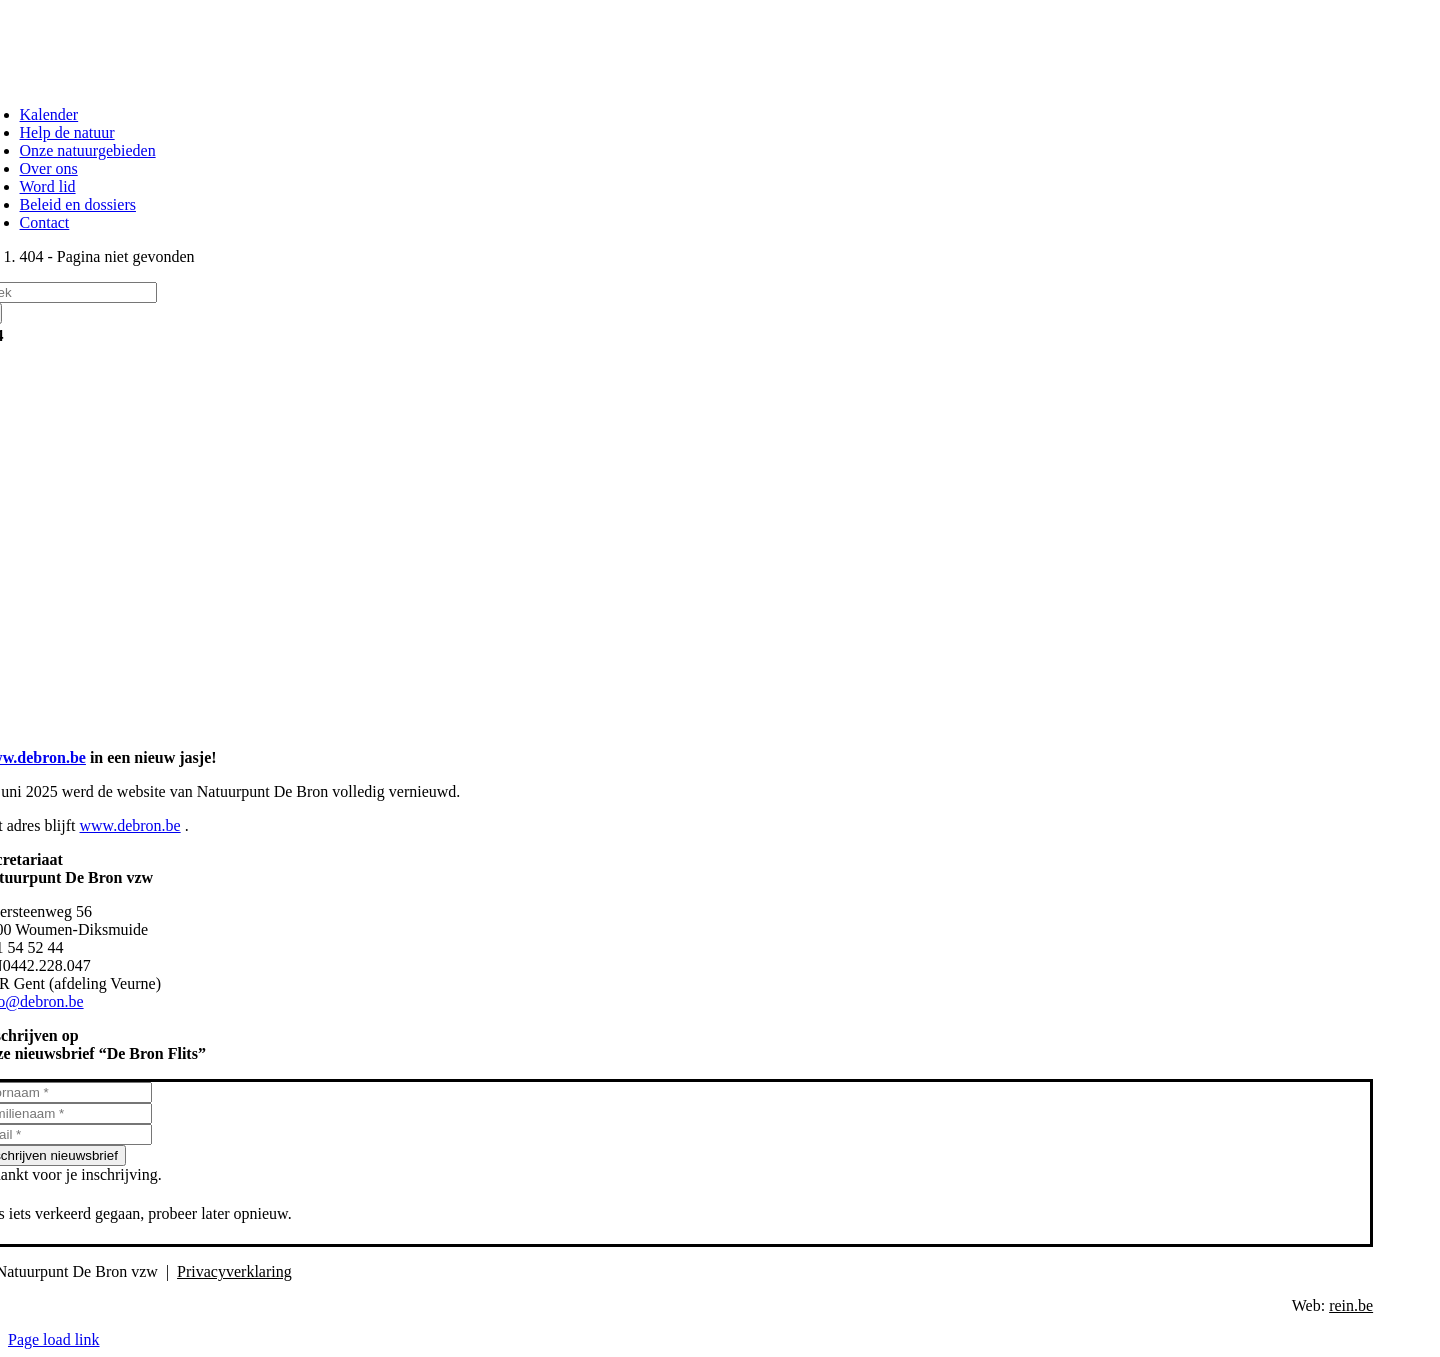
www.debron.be (130, 825)
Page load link (54, 1339)
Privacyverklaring (234, 1271)
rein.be (1351, 1305)
